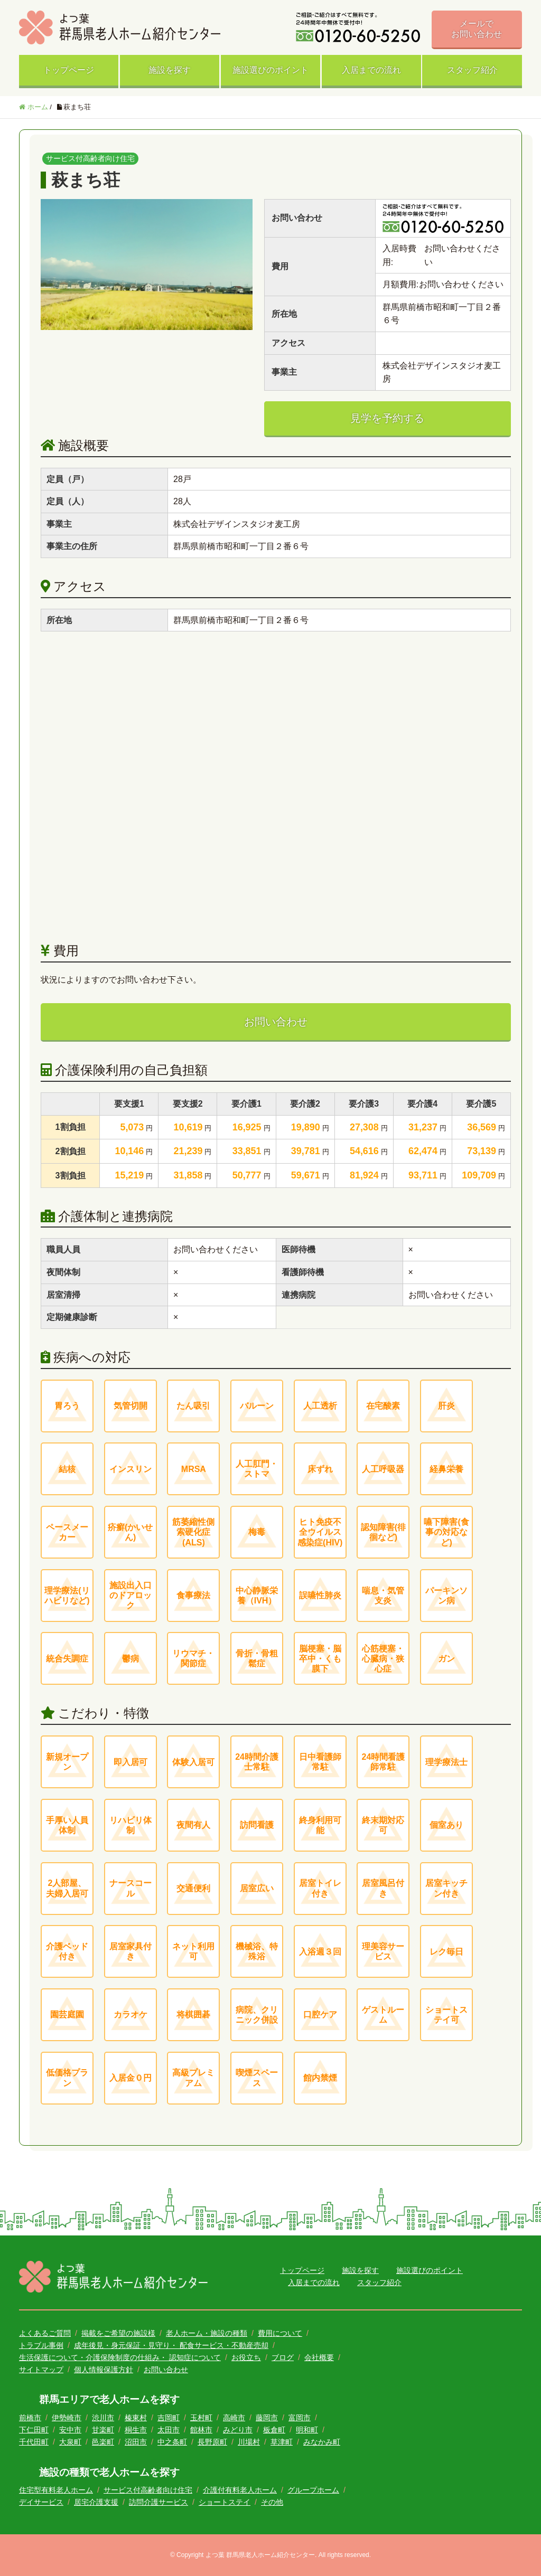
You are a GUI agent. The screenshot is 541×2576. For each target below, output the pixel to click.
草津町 (281, 2442)
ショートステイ (224, 2502)
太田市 (168, 2430)
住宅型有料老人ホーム (56, 2490)
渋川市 (103, 2417)
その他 (272, 2502)
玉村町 (201, 2417)
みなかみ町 (321, 2442)
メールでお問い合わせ (476, 29)
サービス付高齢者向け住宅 (148, 2490)
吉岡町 (168, 2417)
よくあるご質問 (45, 2333)
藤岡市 (267, 2417)
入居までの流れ (371, 69)
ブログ (283, 2357)
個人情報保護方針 (103, 2369)
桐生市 (136, 2430)
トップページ (68, 69)
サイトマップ (41, 2369)
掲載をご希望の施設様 (118, 2333)
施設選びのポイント (270, 69)
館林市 (201, 2430)
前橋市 (30, 2417)
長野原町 (212, 2442)
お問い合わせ (275, 1021)
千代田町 (34, 2442)
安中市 (70, 2430)
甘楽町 (103, 2430)
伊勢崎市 (66, 2417)
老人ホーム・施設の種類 (206, 2333)
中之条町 (172, 2442)
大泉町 (70, 2442)
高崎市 (234, 2417)
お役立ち (246, 2357)
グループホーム (313, 2490)
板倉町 (274, 2430)
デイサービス (41, 2502)
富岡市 (299, 2417)
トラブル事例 (41, 2345)
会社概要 (319, 2357)
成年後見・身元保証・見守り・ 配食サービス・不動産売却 (171, 2345)
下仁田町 (34, 2430)
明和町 (307, 2430)
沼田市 (136, 2442)
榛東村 (136, 2417)
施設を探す (169, 69)
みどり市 (238, 2430)
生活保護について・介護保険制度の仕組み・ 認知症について (120, 2357)
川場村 (249, 2442)
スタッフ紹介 (472, 69)
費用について (280, 2333)
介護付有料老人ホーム (240, 2490)
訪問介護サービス (158, 2502)
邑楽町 (103, 2442)
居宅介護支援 (96, 2502)
